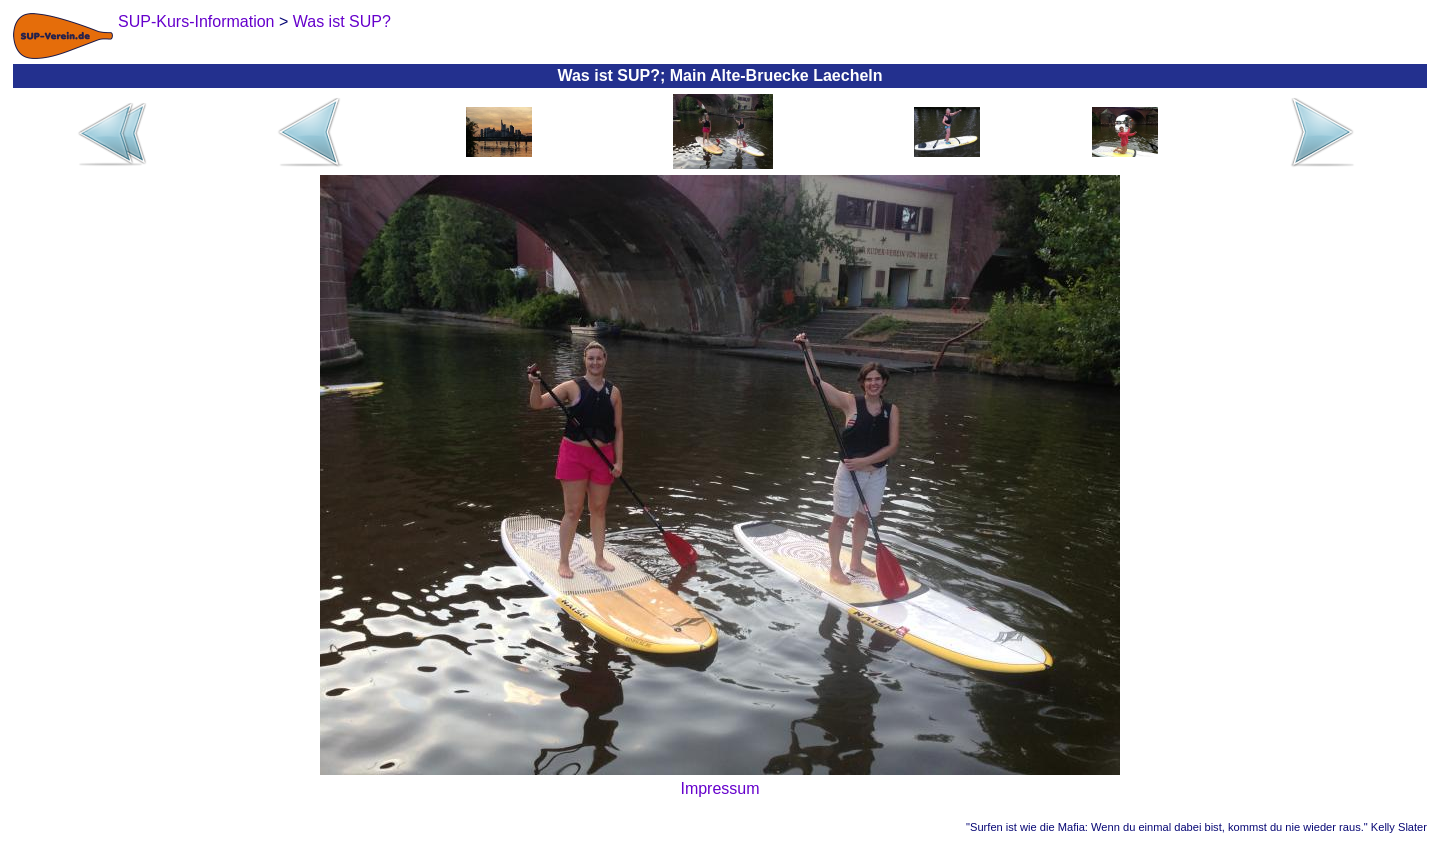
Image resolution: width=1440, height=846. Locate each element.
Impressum (719, 788)
